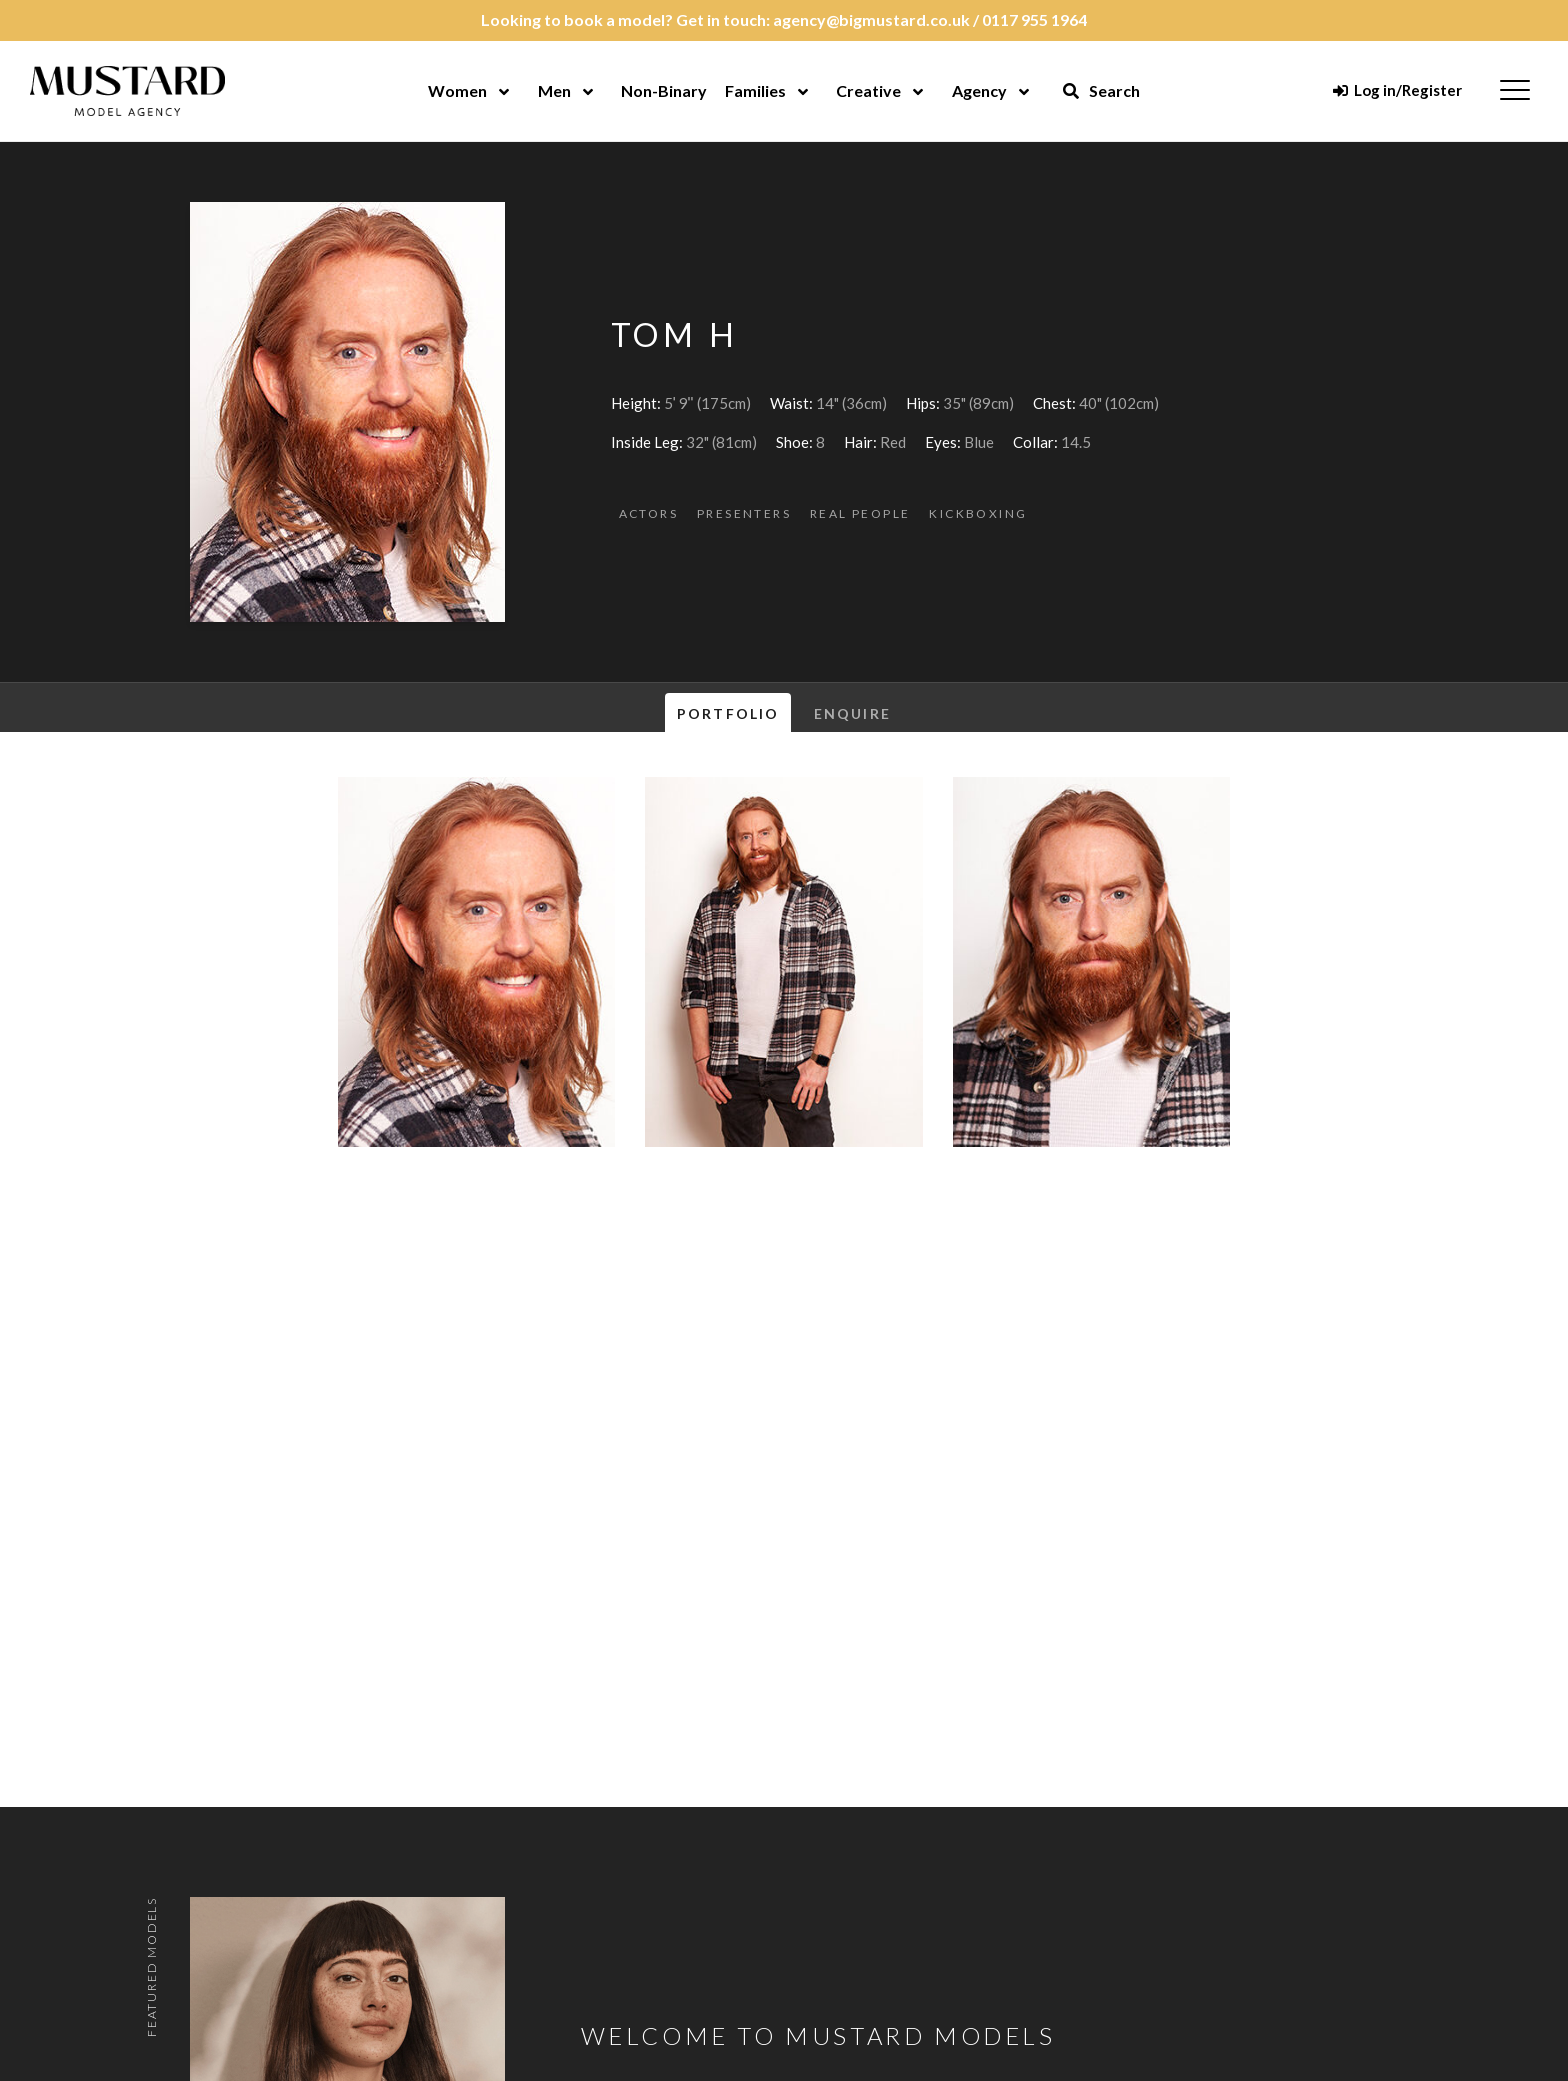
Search (1101, 90)
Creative (868, 90)
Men (554, 90)
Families (755, 90)
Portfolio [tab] (728, 713)
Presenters (744, 513)
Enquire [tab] (852, 713)
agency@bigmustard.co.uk (871, 19)
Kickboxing (978, 513)
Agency (979, 90)
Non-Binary (664, 90)
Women (457, 90)
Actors (648, 513)
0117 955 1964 (1034, 19)
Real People (860, 513)
